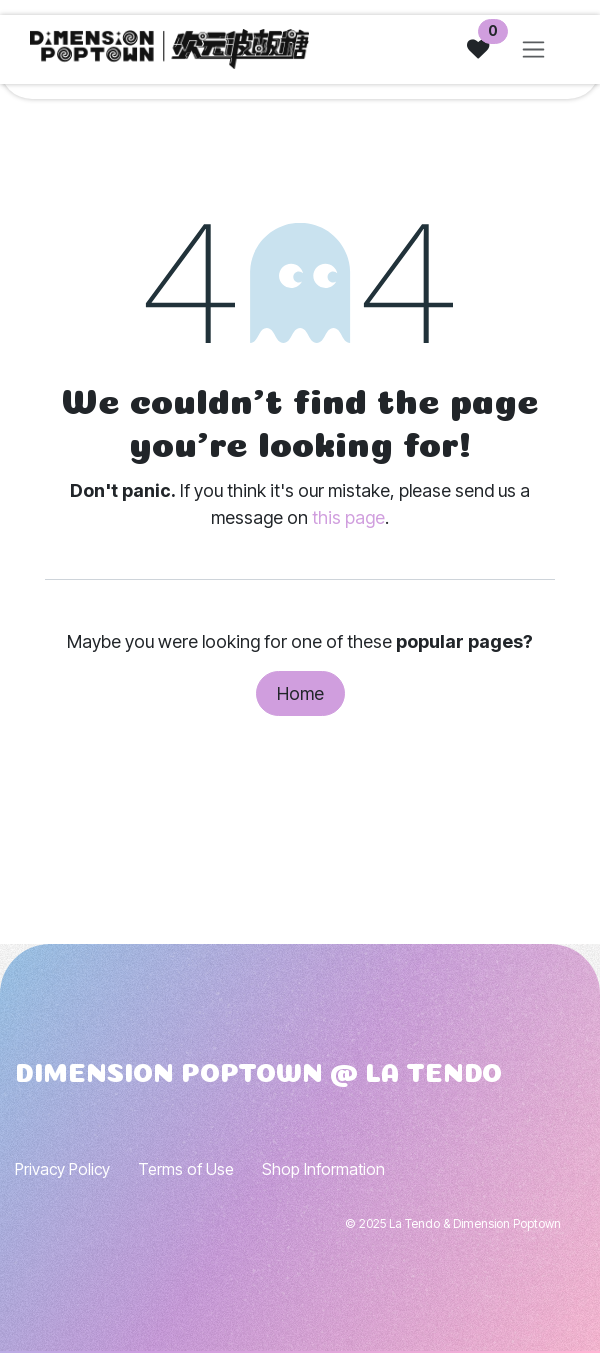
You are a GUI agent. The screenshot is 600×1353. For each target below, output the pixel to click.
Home (300, 693)
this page (348, 517)
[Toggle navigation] (533, 49)
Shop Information (323, 1169)
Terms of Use (186, 1169)
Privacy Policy (62, 1169)
